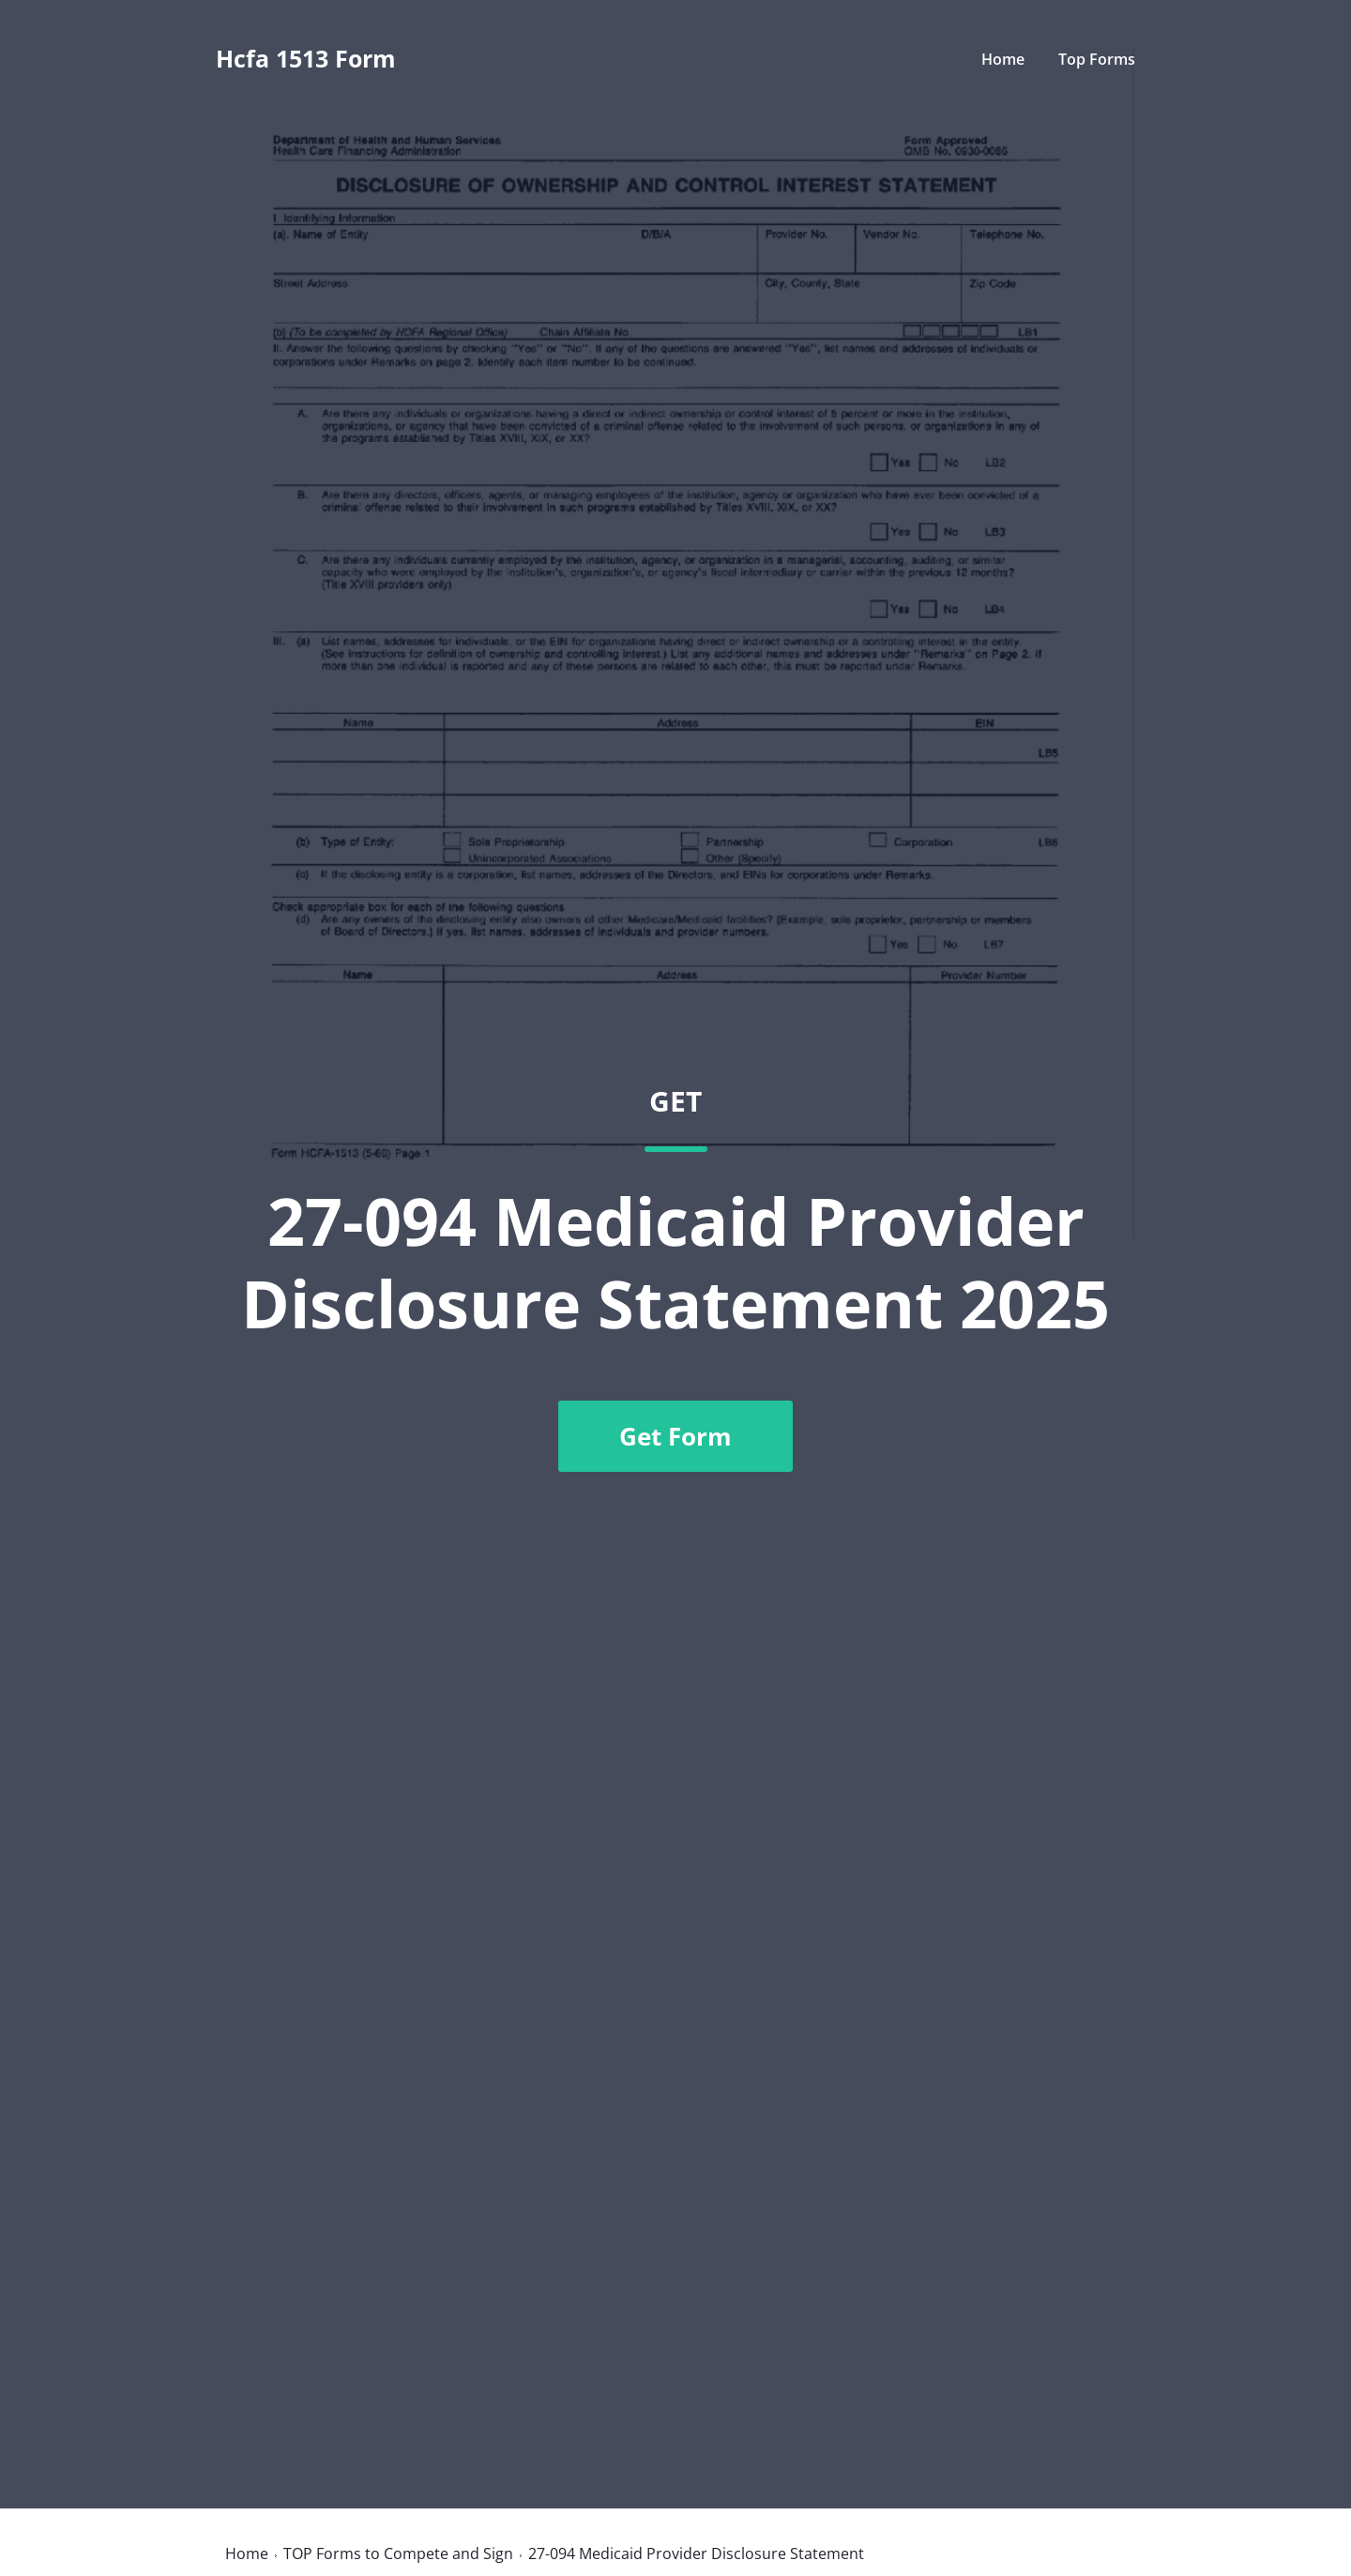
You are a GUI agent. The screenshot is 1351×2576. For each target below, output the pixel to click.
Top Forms (1096, 59)
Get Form (675, 1436)
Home (1003, 59)
